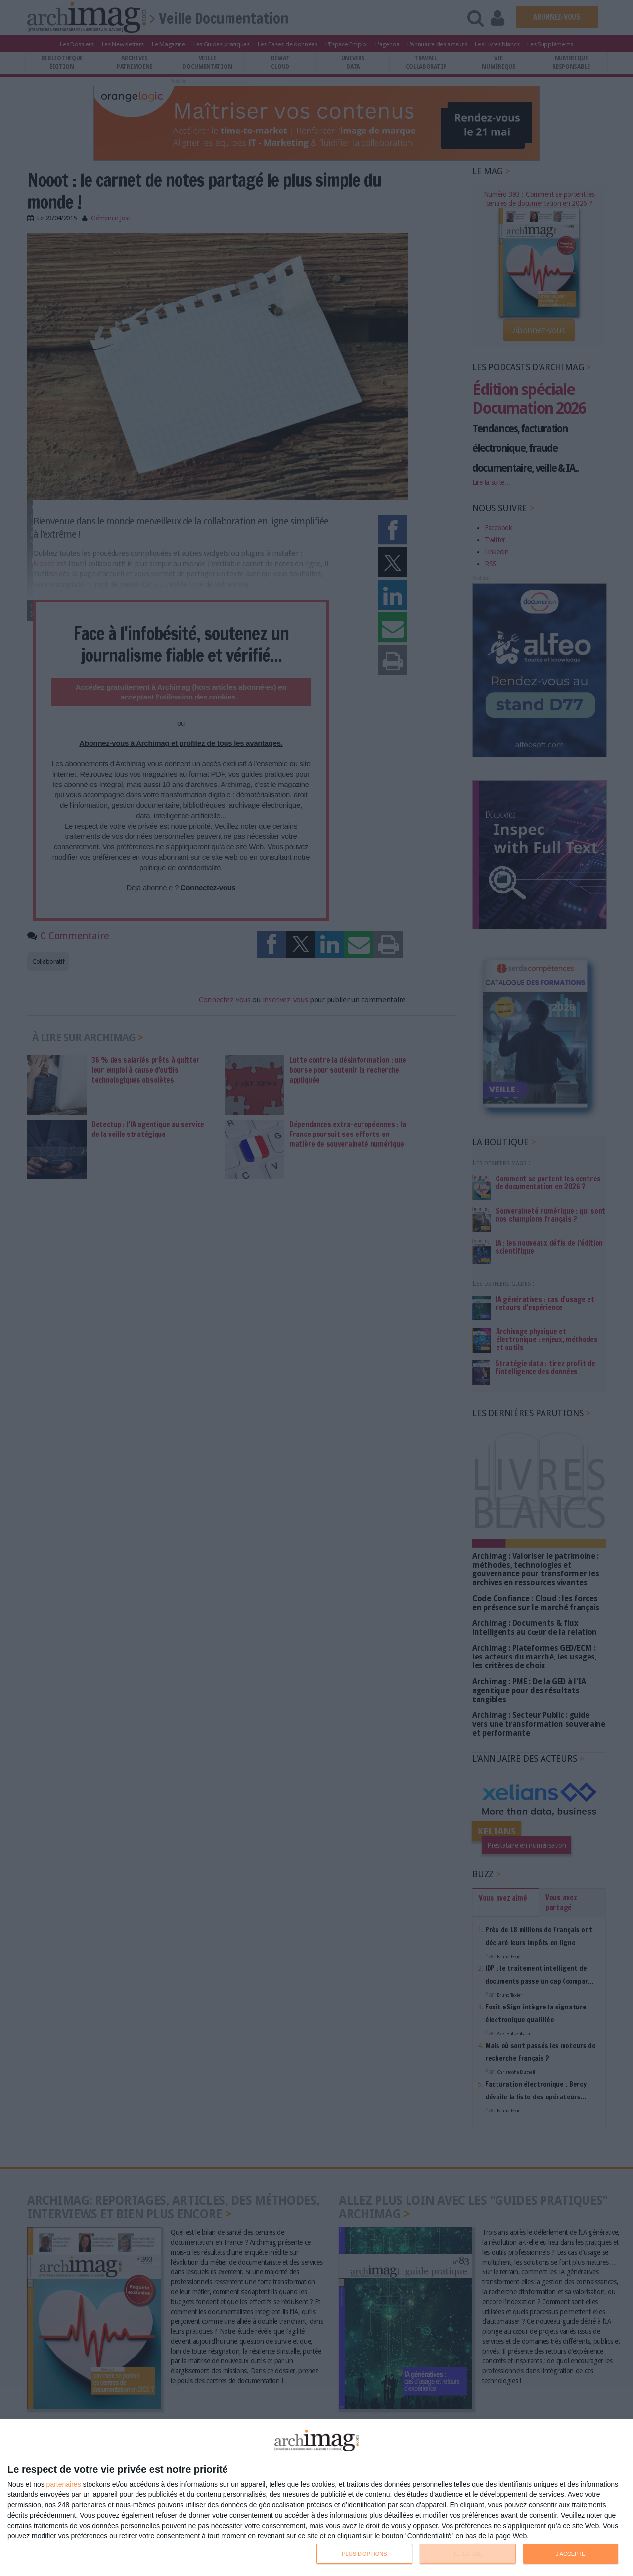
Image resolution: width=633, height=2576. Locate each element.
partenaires (63, 2484)
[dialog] (316, 2498)
